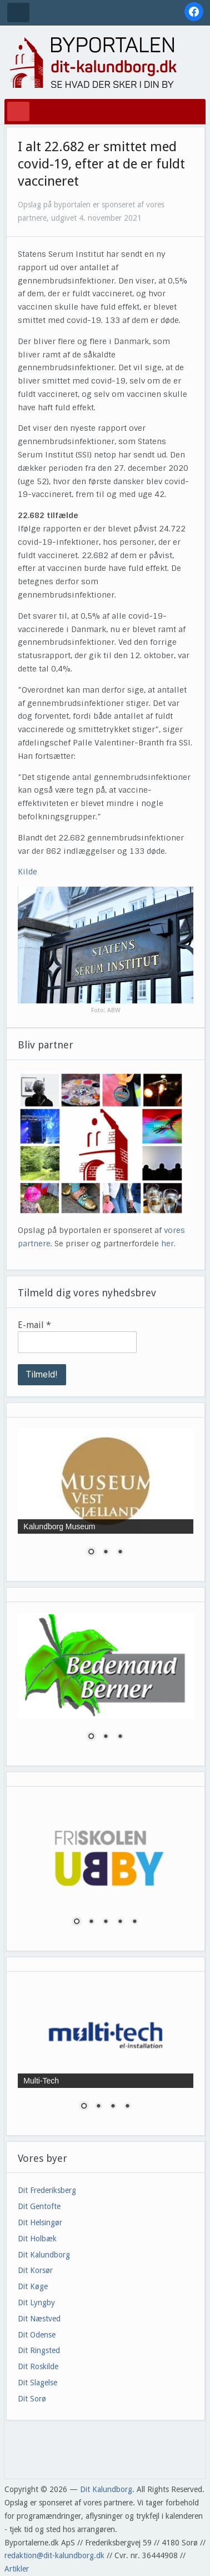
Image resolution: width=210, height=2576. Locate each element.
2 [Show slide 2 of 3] (105, 1552)
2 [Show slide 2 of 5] (91, 1922)
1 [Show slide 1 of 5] (77, 1922)
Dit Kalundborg (44, 2254)
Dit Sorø (32, 2398)
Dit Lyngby (36, 2302)
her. (168, 1244)
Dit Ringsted (39, 2350)
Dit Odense (37, 2334)
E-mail (34, 1325)
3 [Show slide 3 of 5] (105, 1922)
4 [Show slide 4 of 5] (120, 1922)
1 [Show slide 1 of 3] (91, 1552)
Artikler (16, 2568)
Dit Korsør (35, 2270)
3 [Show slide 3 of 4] (113, 2107)
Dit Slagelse (37, 2382)
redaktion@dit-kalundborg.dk (54, 2555)
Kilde (27, 872)
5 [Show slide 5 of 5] (134, 1922)
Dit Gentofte (39, 2206)
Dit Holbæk (37, 2238)
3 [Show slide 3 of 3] (120, 1552)
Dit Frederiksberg (47, 2190)
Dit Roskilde (38, 2366)
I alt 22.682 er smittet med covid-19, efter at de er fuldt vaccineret (101, 164)
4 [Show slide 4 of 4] (127, 2107)
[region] (105, 1499)
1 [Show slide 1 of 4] (84, 2107)
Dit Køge (33, 2286)
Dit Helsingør (40, 2222)
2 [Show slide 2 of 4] (98, 2107)
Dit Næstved (39, 2318)
